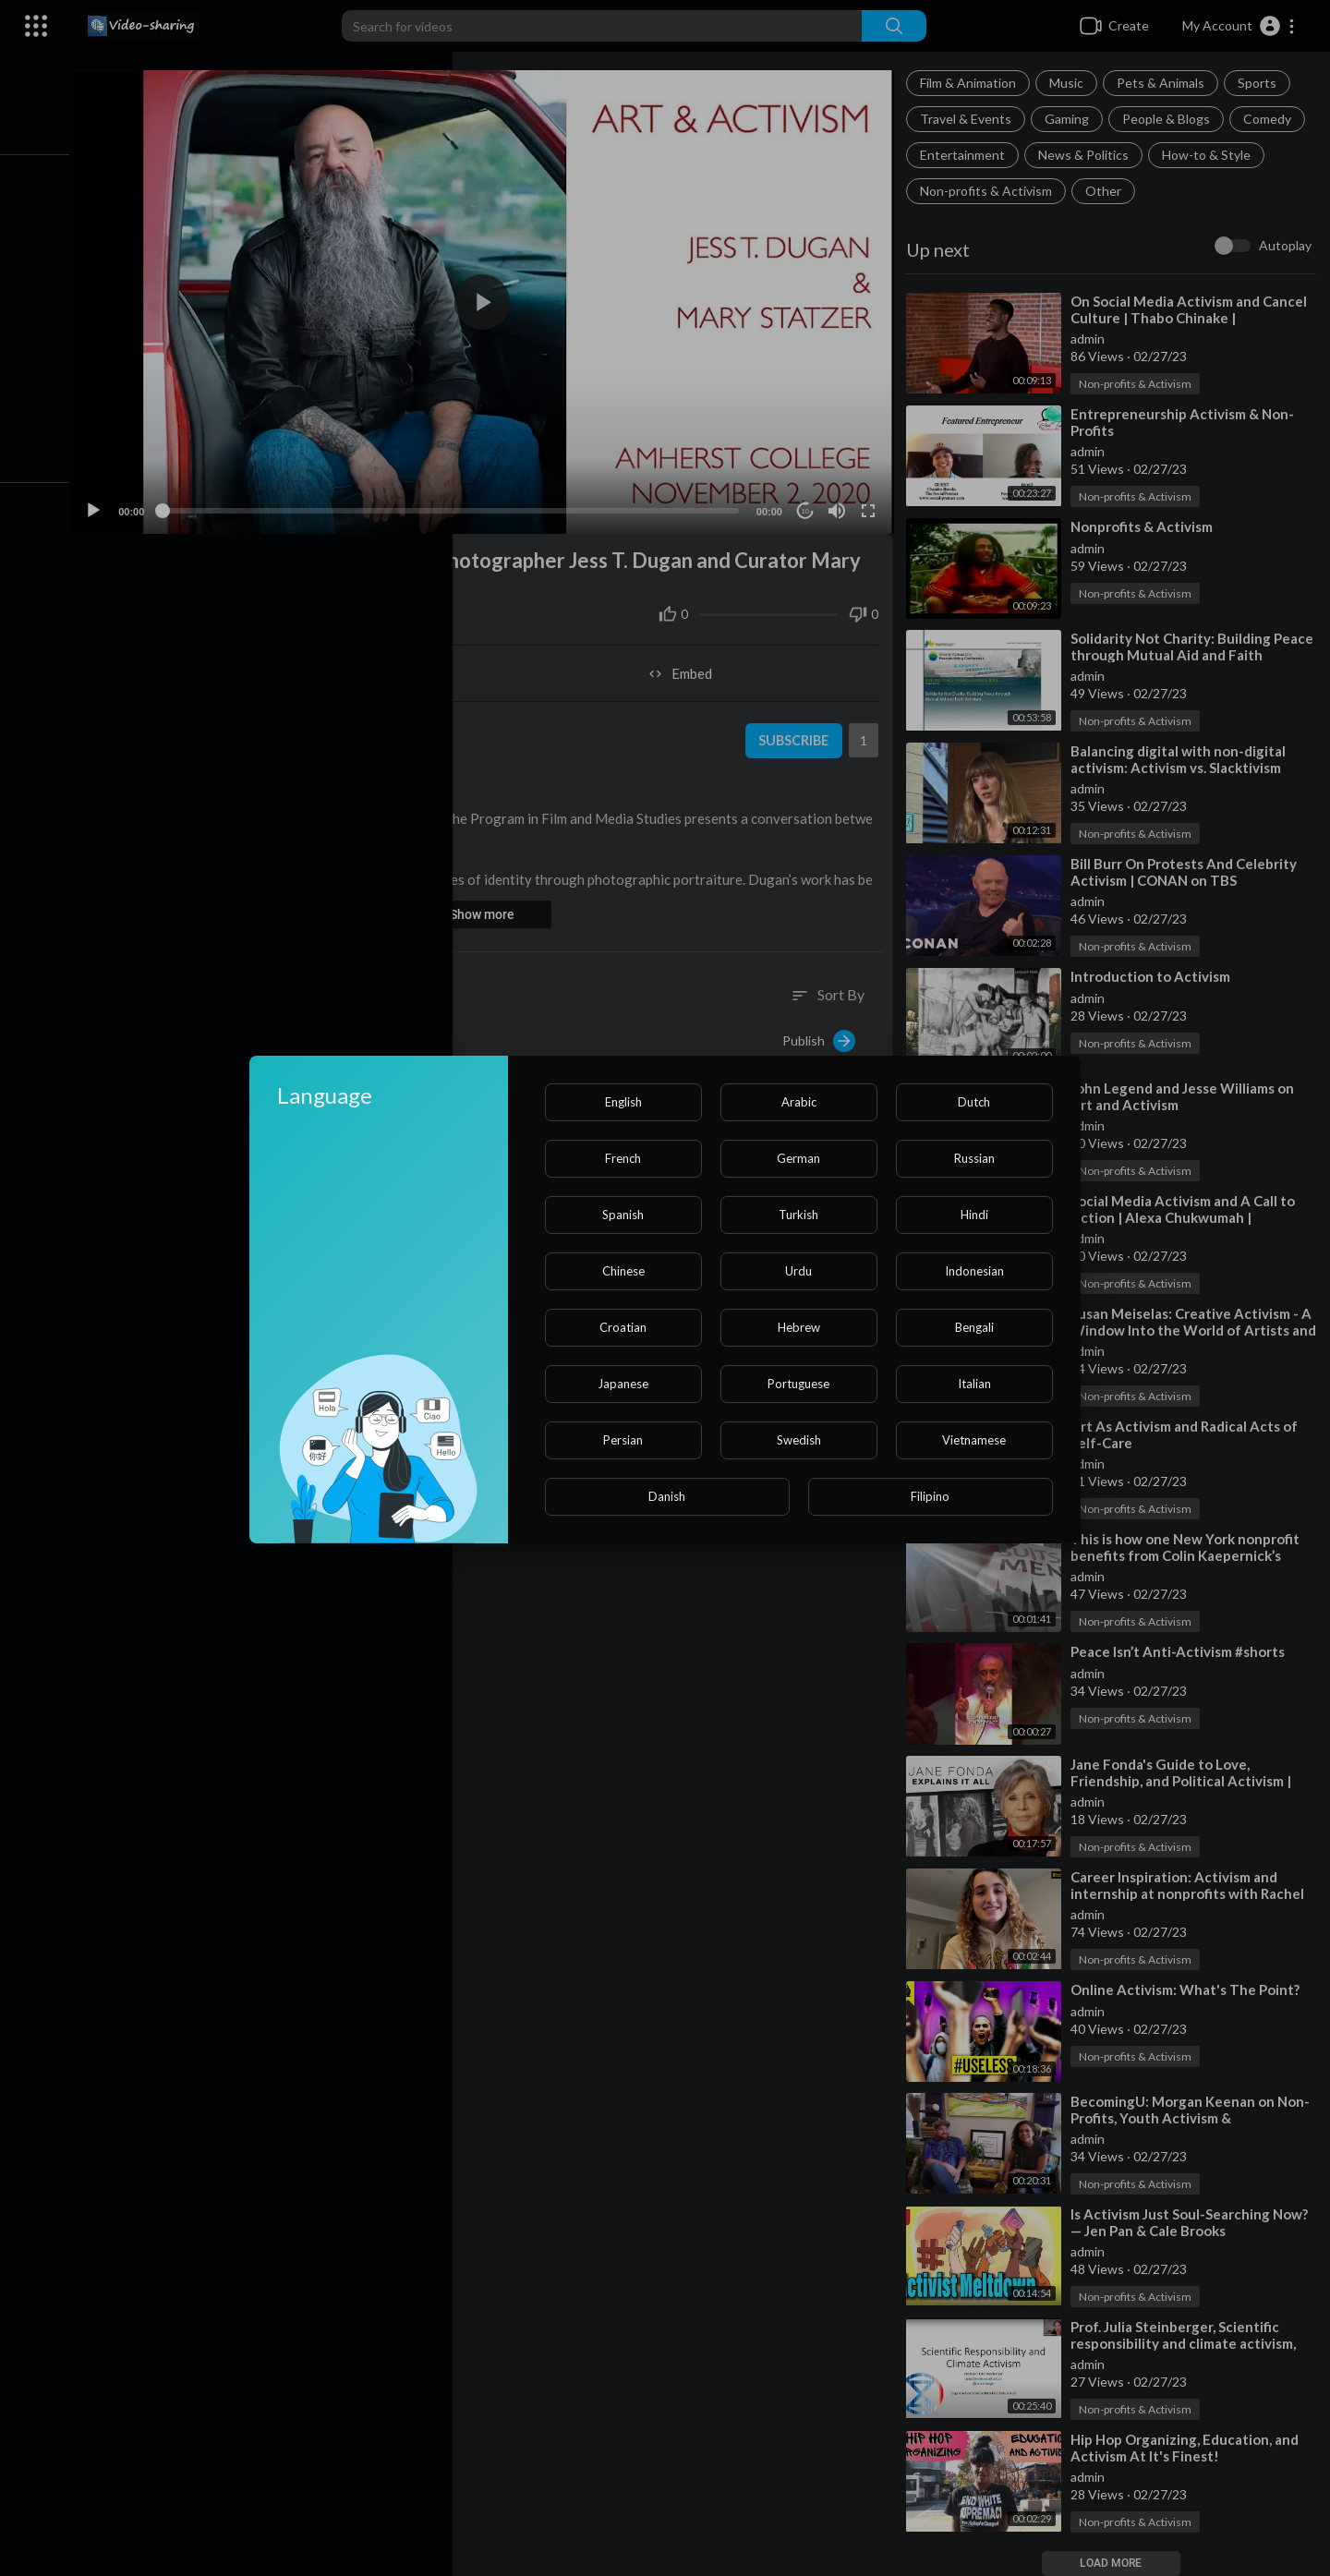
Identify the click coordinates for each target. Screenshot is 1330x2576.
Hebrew (799, 1327)
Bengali (974, 1327)
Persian (623, 1440)
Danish (666, 1496)
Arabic (798, 1101)
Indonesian (974, 1271)
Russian (974, 1158)
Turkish (798, 1214)
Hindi (974, 1214)
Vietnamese (974, 1440)
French (623, 1158)
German (798, 1158)
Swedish (799, 1440)
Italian (974, 1383)
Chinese (623, 1271)
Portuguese (798, 1383)
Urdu (798, 1271)
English (623, 1101)
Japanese (623, 1383)
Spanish (623, 1214)
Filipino (930, 1496)
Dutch (974, 1101)
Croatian (623, 1327)
